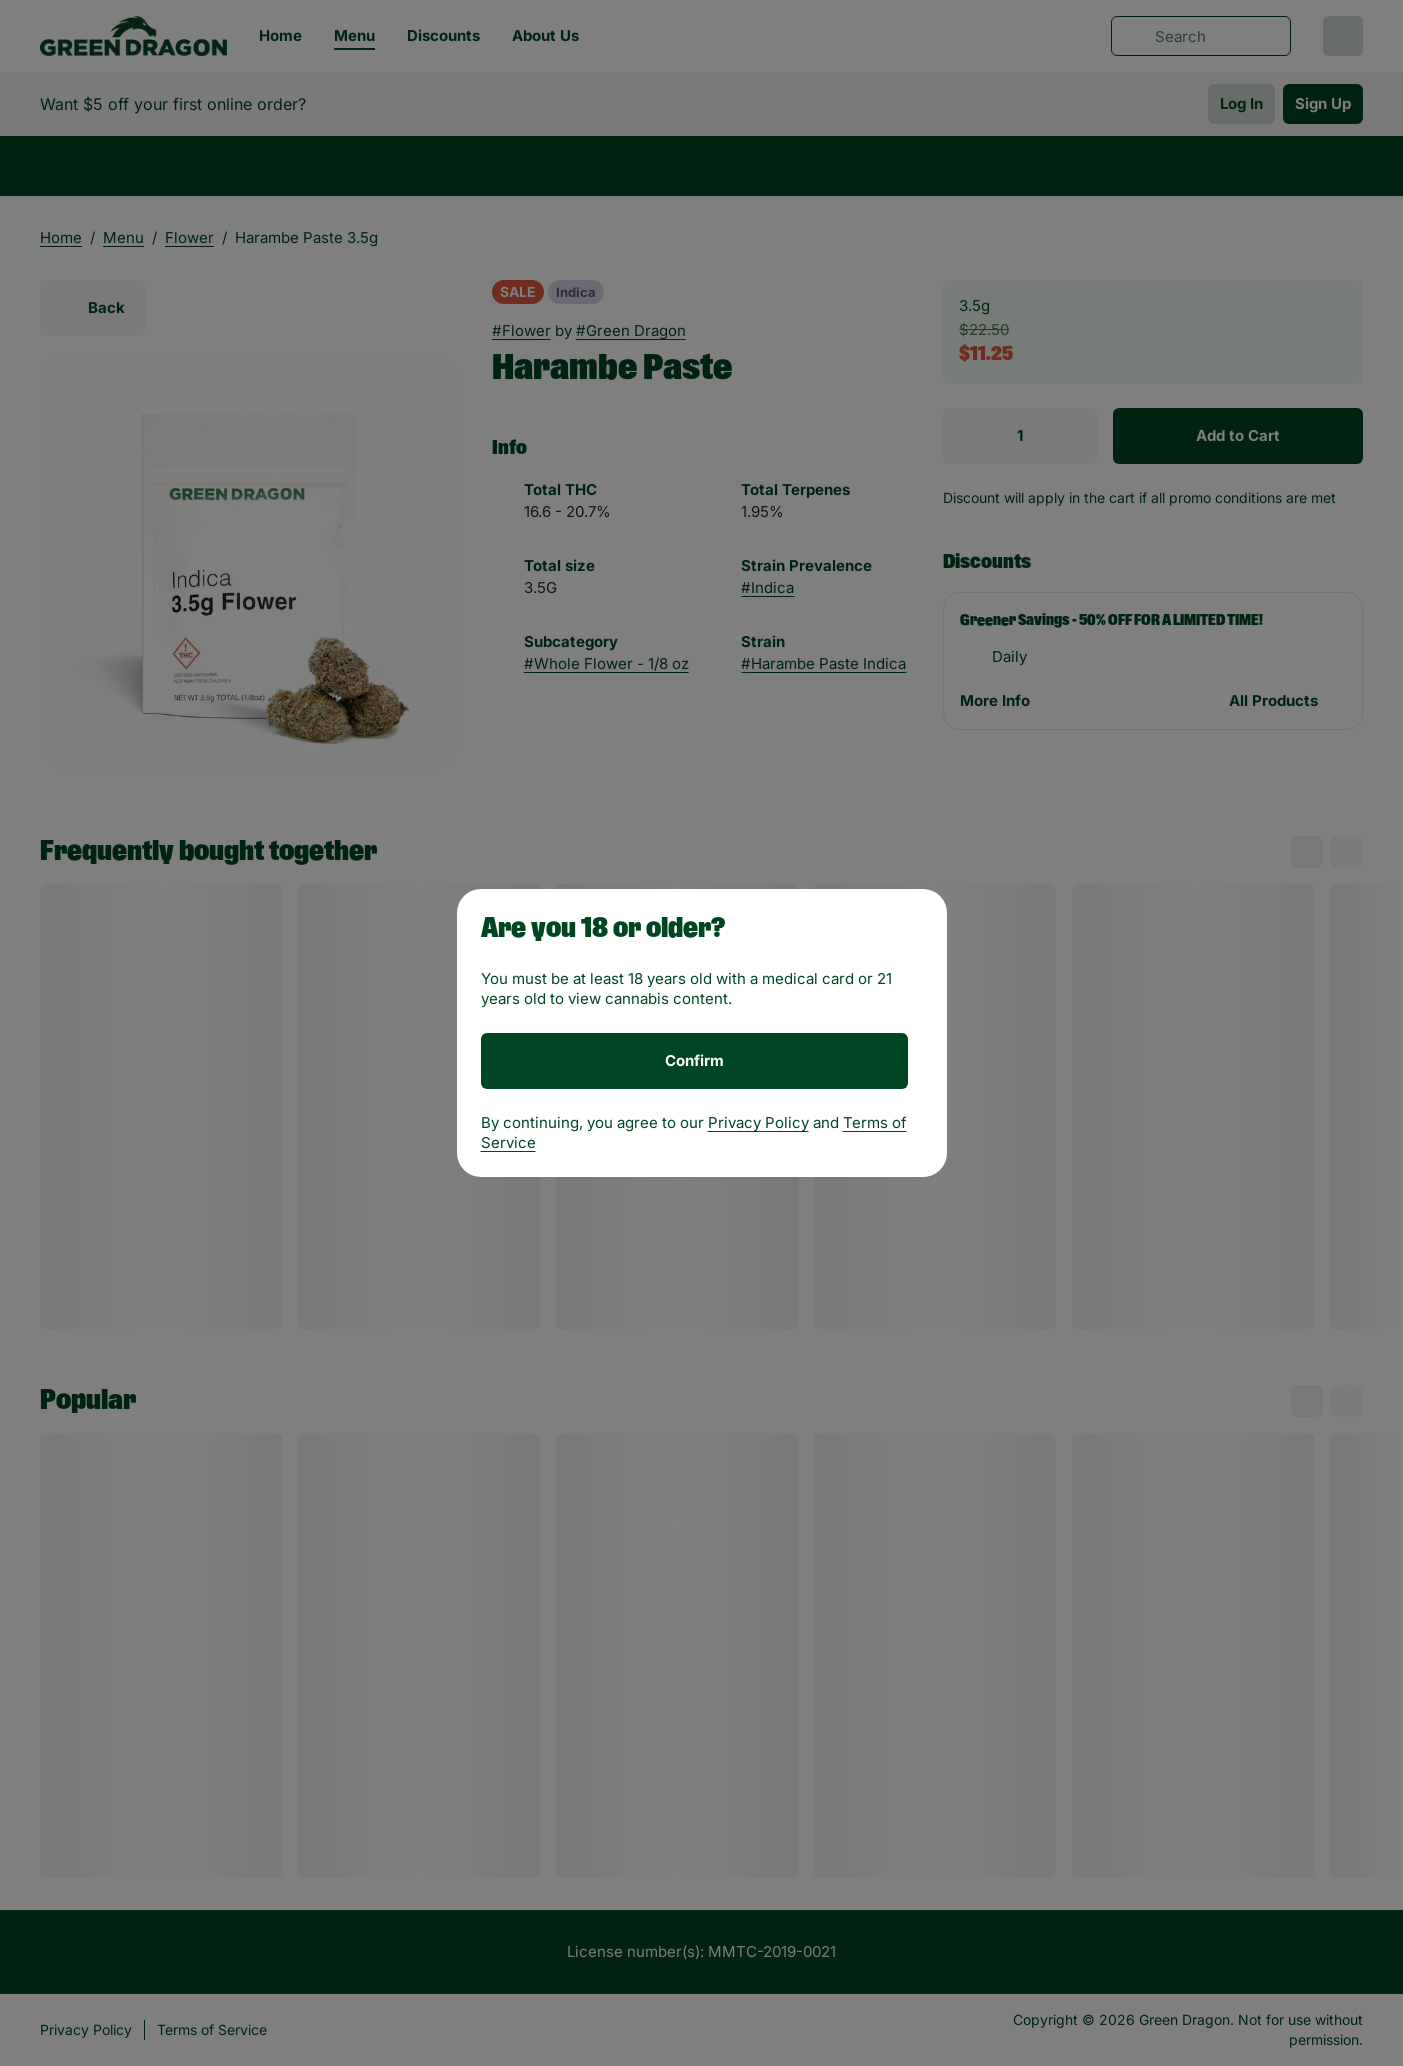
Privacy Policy (758, 1122)
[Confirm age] (694, 1061)
